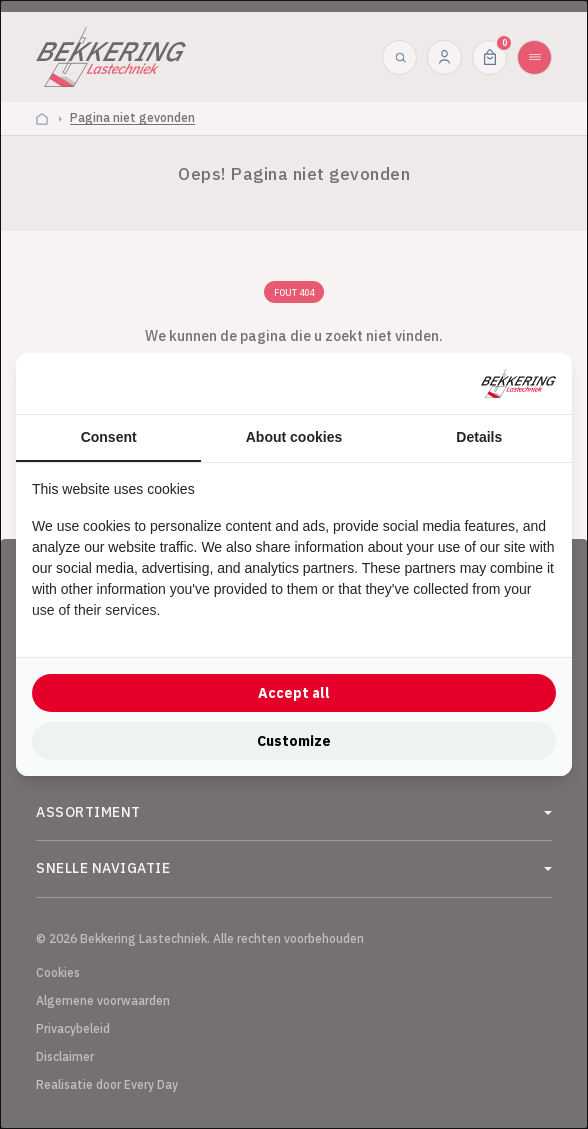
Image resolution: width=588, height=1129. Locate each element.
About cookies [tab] (294, 437)
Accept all (294, 693)
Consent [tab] (109, 437)
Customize (294, 741)
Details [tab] (479, 437)
